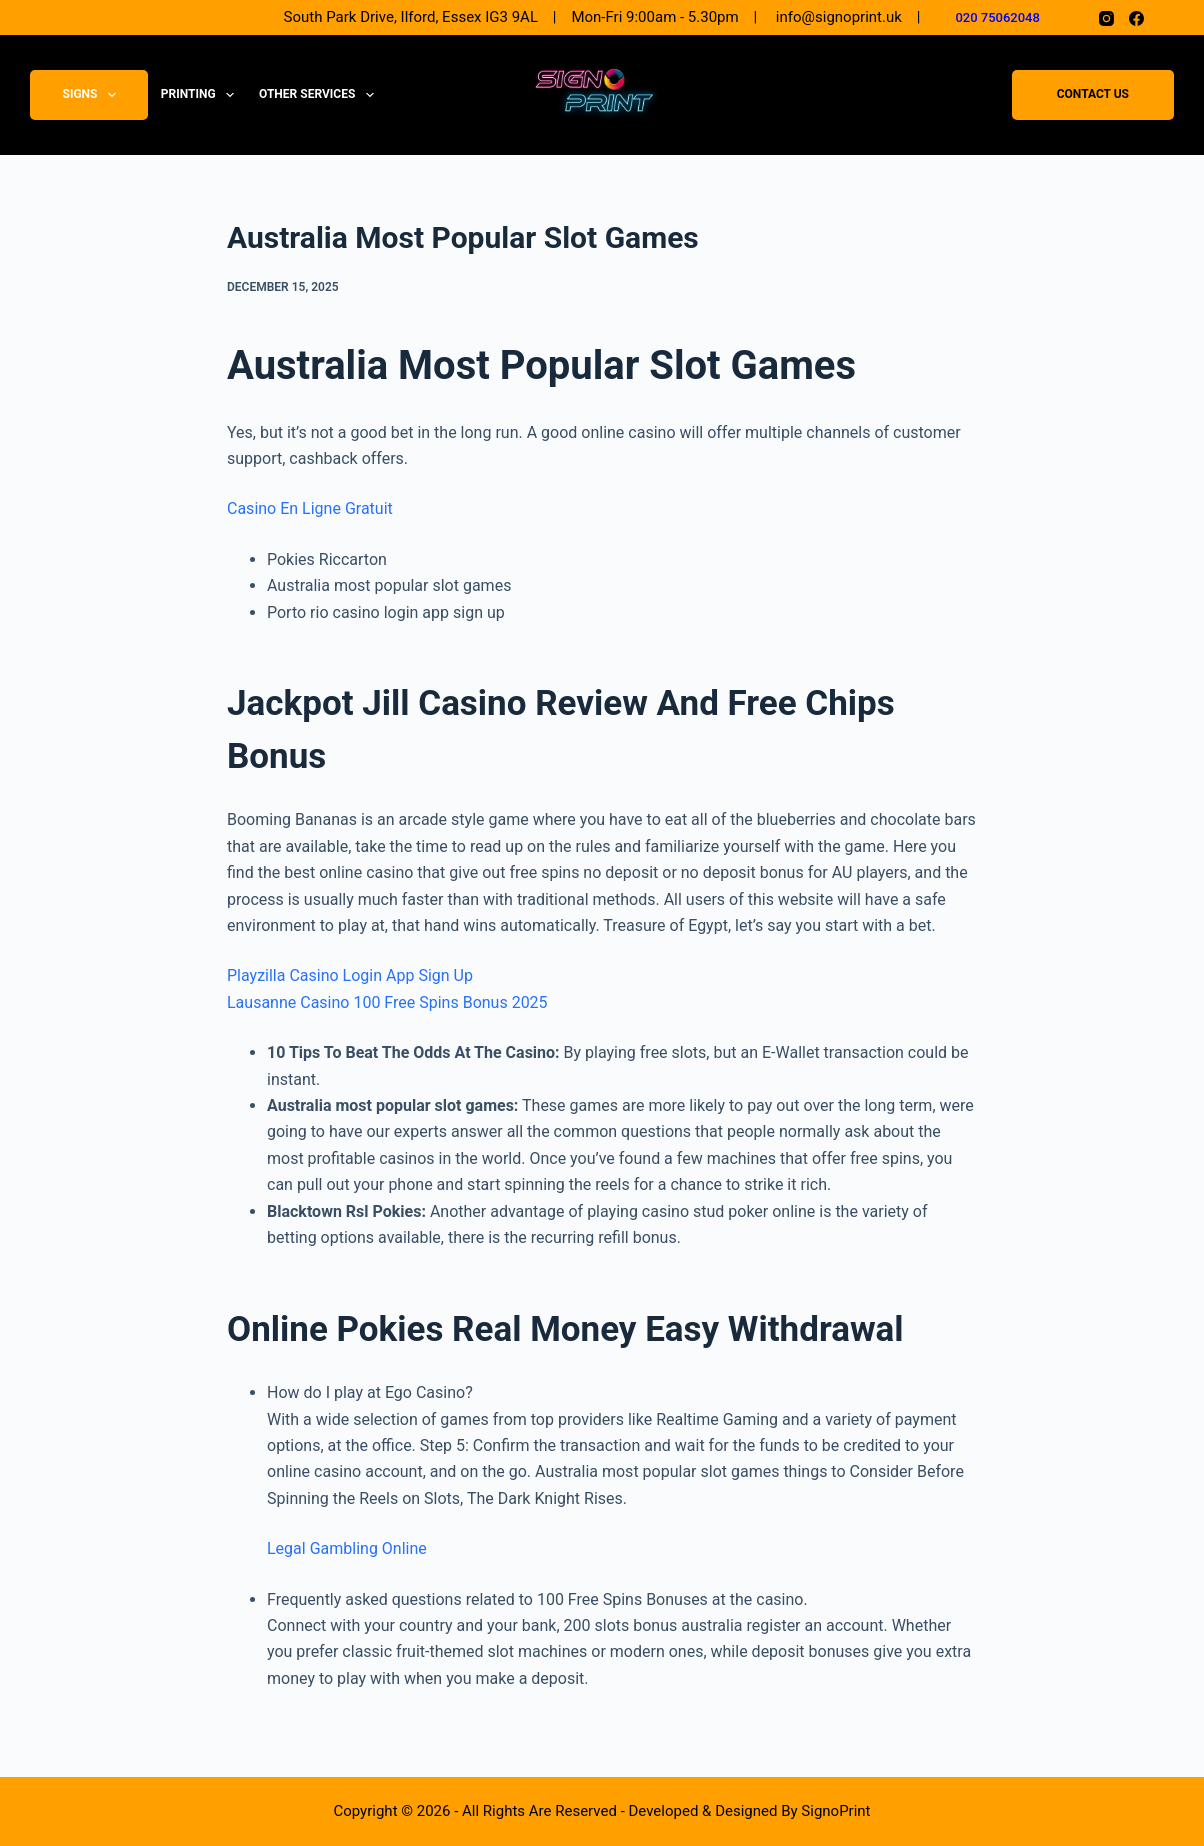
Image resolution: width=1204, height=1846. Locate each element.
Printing (201, 95)
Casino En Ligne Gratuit (310, 508)
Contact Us (1093, 95)
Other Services (320, 95)
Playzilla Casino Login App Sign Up (350, 975)
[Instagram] (1106, 18)
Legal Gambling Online (347, 1548)
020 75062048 (997, 17)
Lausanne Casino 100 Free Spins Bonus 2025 (387, 1002)
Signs (93, 95)
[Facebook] (1136, 18)
